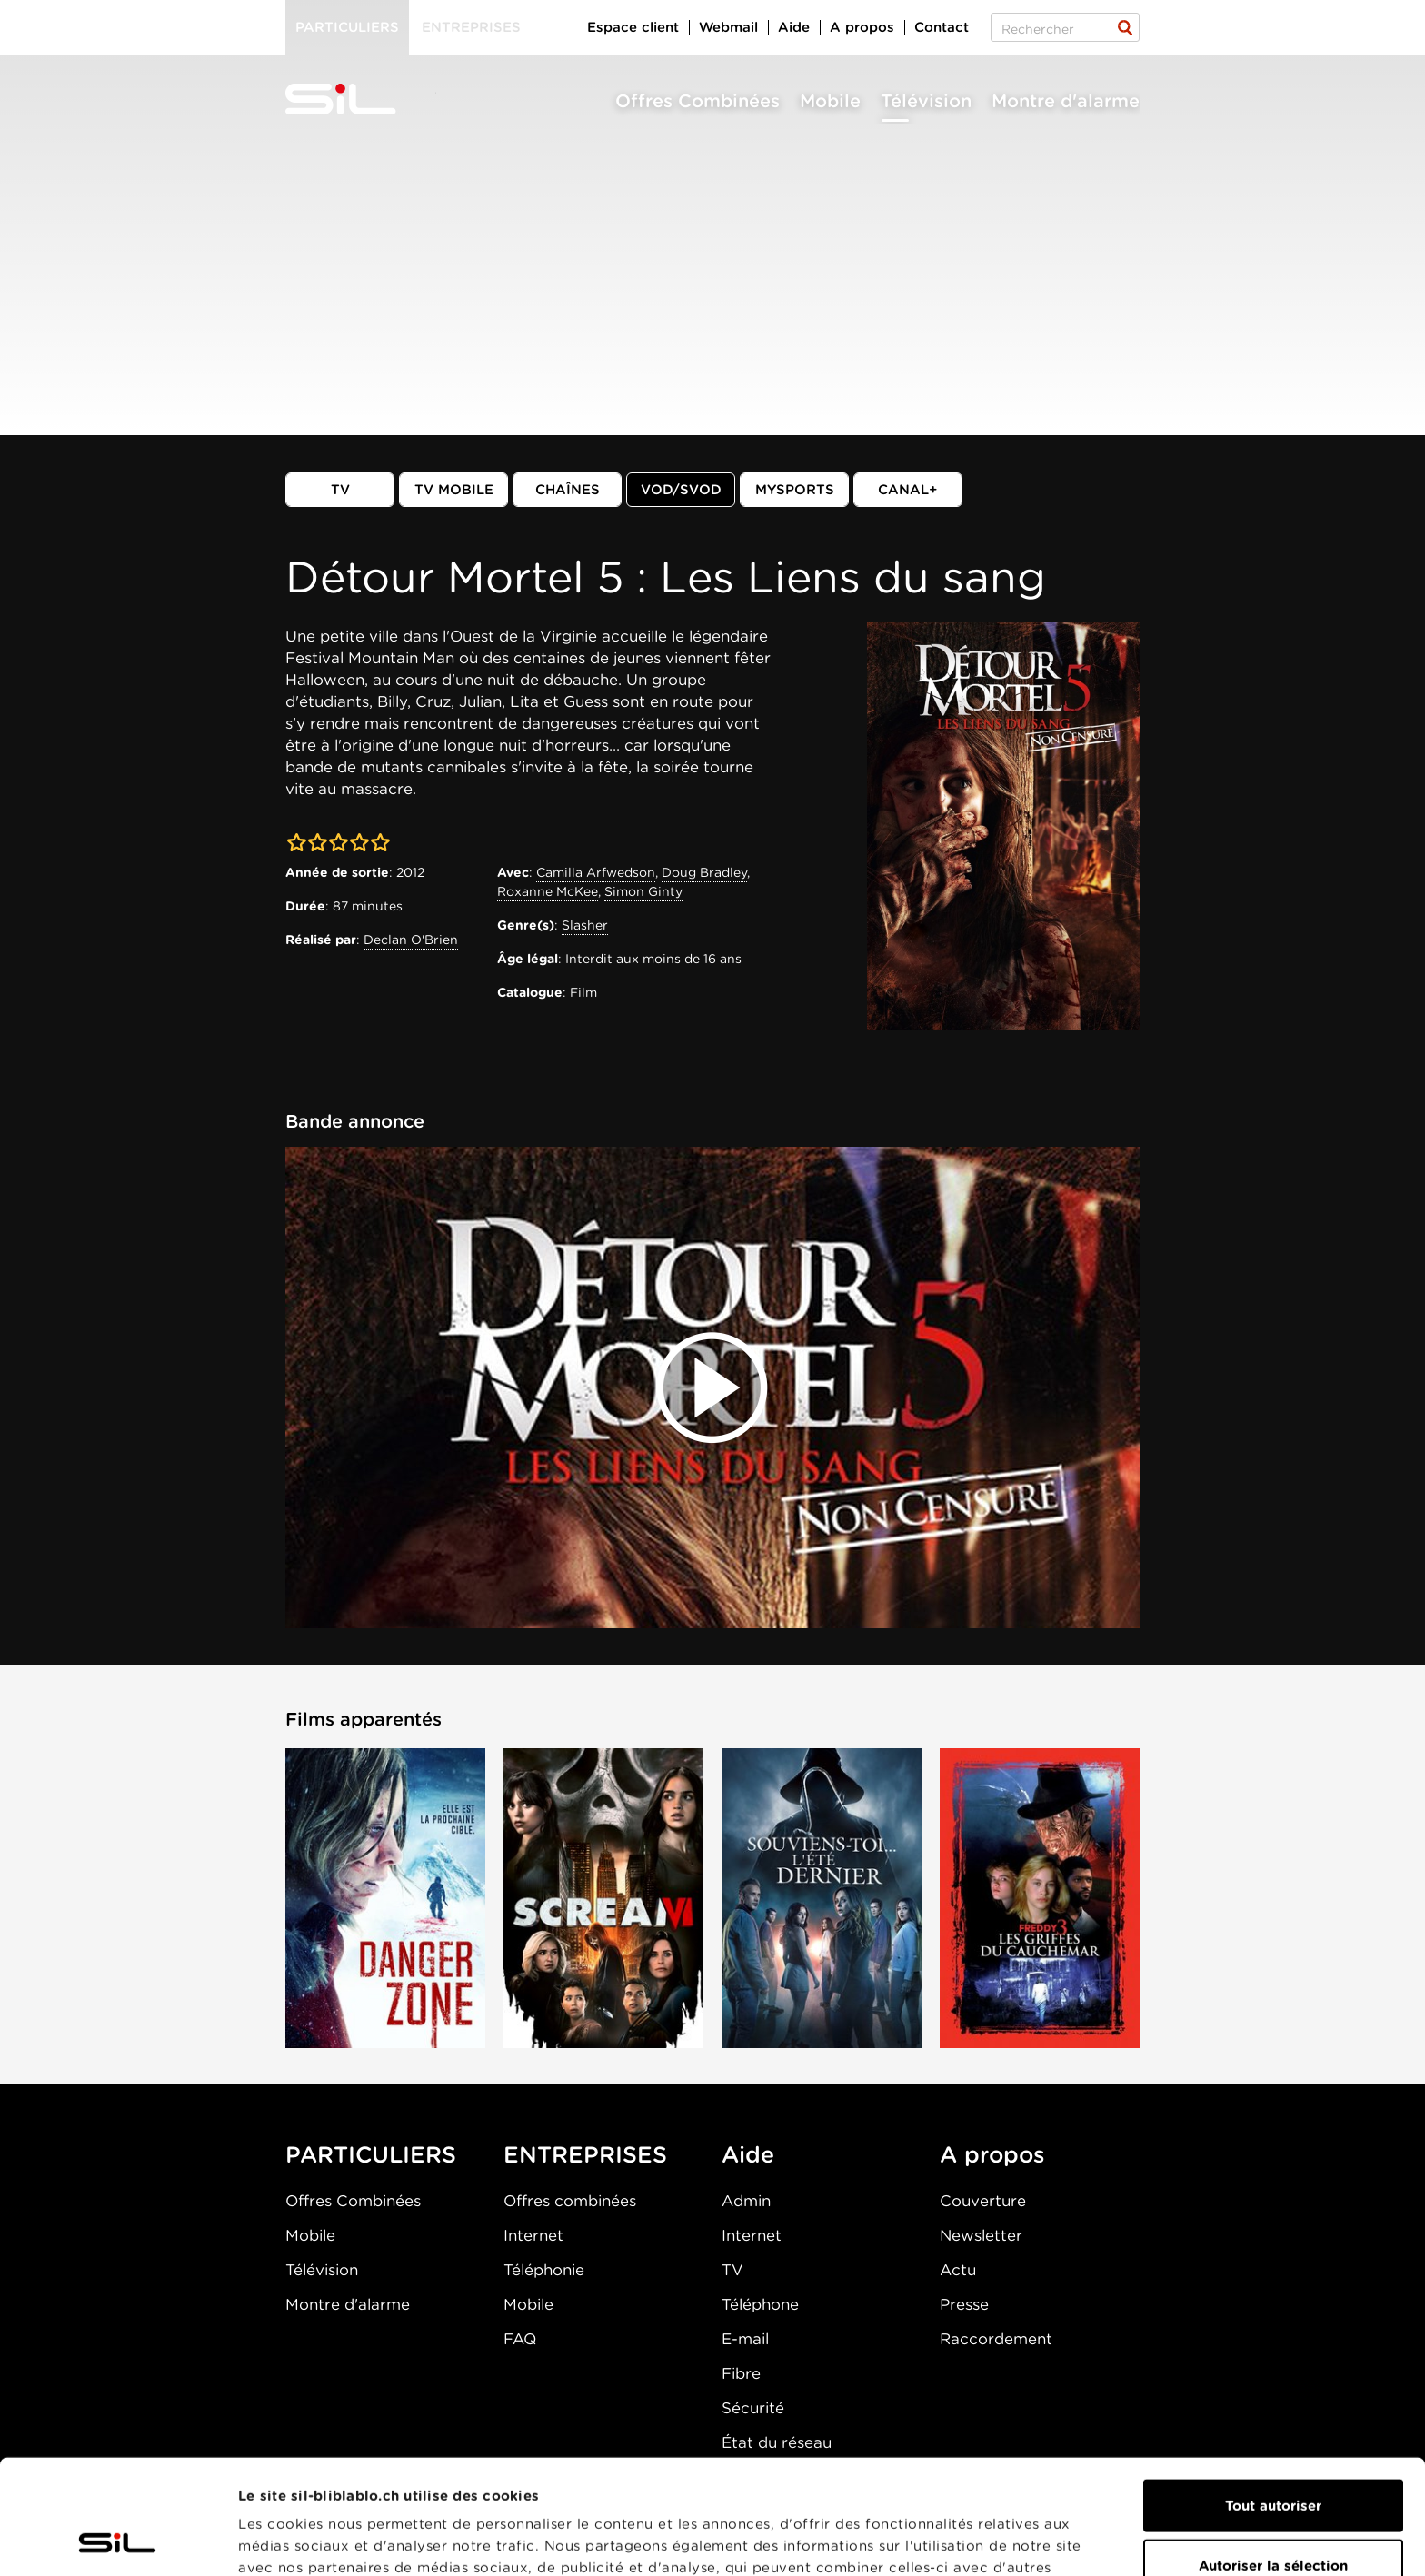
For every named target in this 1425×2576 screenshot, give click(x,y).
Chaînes (567, 490)
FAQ (519, 2339)
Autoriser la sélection (1273, 2458)
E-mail (745, 2339)
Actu (958, 2270)
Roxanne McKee (547, 891)
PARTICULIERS (370, 2154)
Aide (794, 27)
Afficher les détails (1024, 2540)
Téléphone (760, 2304)
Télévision (926, 101)
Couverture (983, 2201)
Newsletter (981, 2235)
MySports (794, 490)
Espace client (633, 27)
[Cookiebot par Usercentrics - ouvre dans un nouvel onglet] (117, 2540)
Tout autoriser (1273, 2398)
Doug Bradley (704, 872)
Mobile (830, 101)
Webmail (728, 27)
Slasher (585, 925)
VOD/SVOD (681, 490)
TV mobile (453, 490)
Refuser (1273, 2517)
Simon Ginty (643, 891)
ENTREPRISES (585, 2154)
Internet (533, 2235)
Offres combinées (569, 2201)
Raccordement (996, 2339)
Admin (746, 2201)
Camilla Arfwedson (595, 872)
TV (340, 490)
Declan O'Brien (411, 939)
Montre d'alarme (1066, 101)
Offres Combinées (697, 101)
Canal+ (908, 490)
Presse (964, 2304)
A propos (862, 27)
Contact (941, 27)
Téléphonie (543, 2270)
